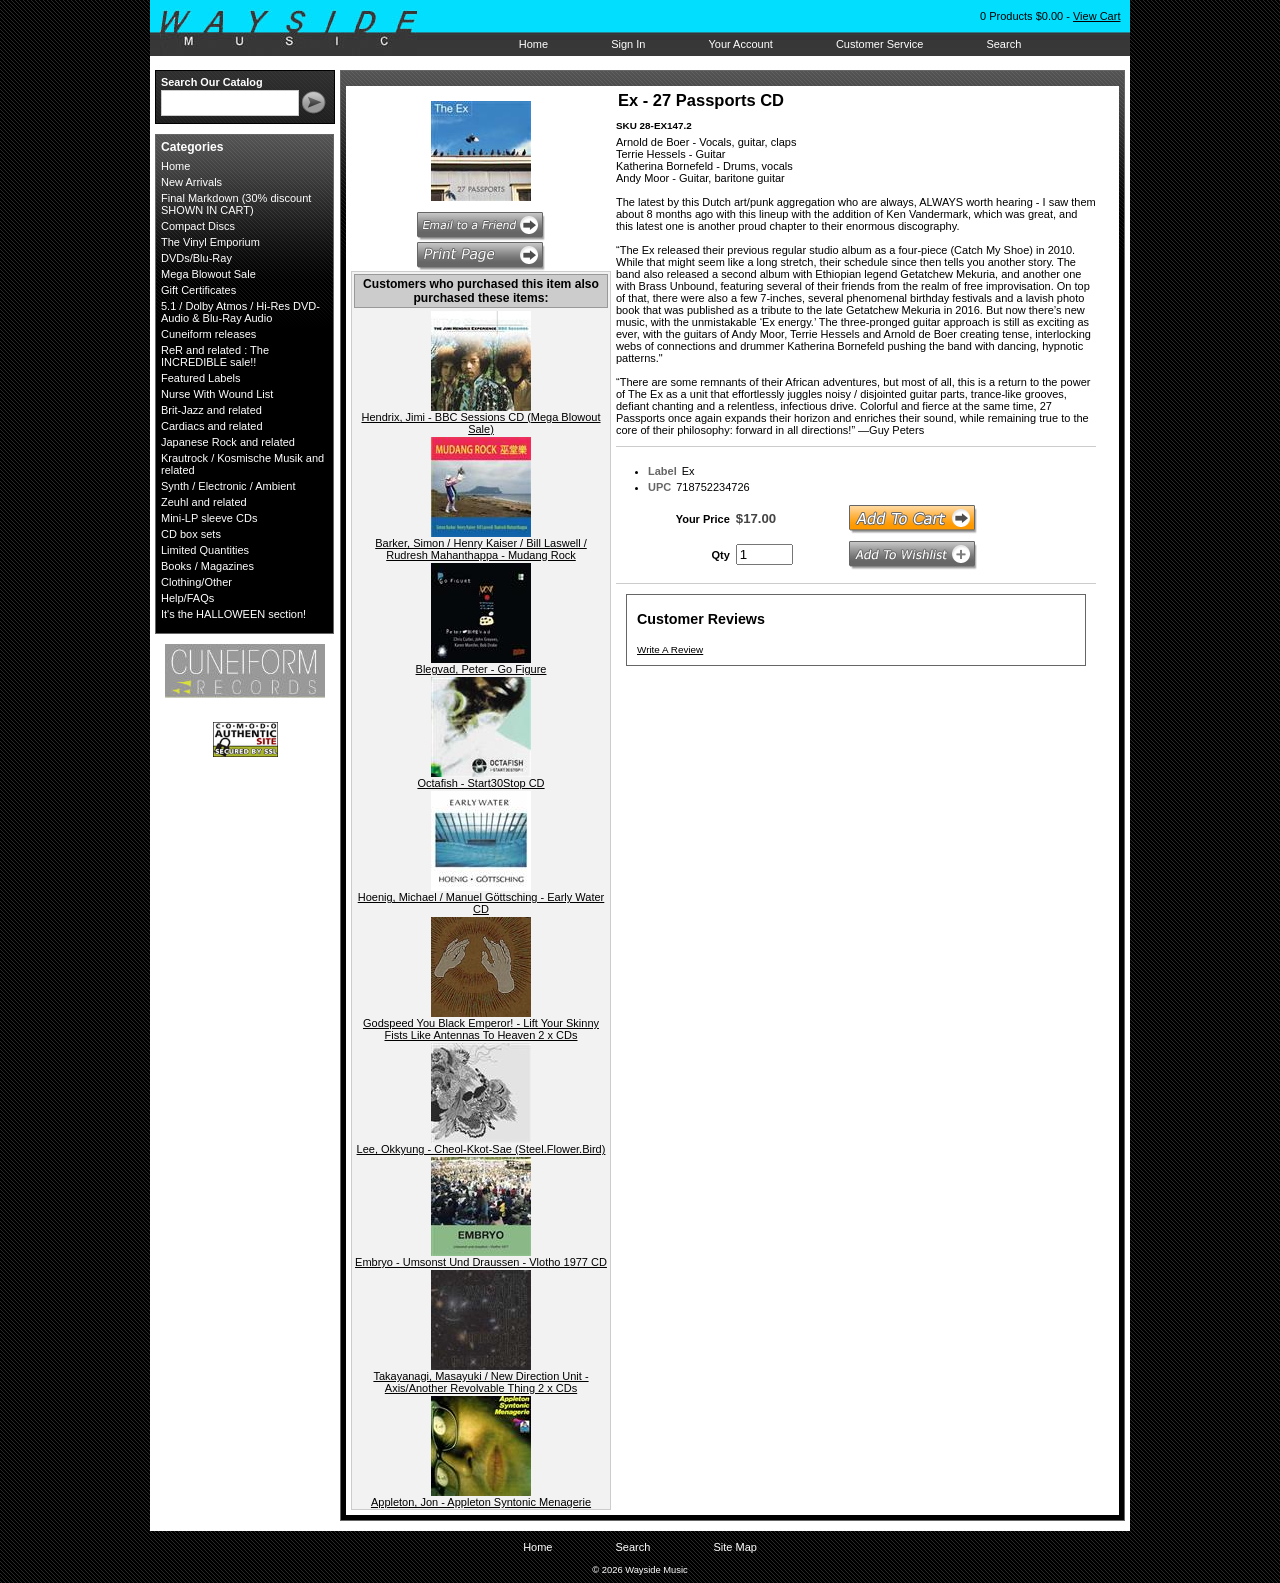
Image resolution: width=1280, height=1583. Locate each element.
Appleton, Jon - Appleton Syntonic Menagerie (481, 1502)
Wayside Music (298, 29)
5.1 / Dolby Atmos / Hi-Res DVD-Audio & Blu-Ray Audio (240, 312)
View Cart (1096, 16)
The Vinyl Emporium (210, 242)
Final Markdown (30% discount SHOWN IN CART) (236, 204)
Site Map (734, 1547)
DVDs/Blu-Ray (196, 258)
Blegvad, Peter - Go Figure (481, 669)
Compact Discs (198, 226)
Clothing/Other (196, 582)
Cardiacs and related (212, 426)
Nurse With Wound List (217, 394)
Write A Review (670, 649)
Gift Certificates (198, 290)
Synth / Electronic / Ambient (228, 486)
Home (533, 44)
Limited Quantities (205, 550)
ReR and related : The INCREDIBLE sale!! (215, 356)
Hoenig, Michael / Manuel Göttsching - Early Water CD (481, 903)
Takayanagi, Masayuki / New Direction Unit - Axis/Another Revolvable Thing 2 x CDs (480, 1382)
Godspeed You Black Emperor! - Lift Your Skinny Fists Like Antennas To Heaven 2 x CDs (481, 1029)
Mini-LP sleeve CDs (209, 518)
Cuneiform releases (208, 334)
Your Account (740, 44)
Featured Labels (201, 378)
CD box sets (191, 534)
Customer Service (879, 44)
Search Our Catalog (212, 82)
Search (1003, 44)
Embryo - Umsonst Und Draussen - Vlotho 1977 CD (481, 1262)
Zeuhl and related (204, 502)
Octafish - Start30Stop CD (480, 783)
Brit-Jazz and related (211, 410)
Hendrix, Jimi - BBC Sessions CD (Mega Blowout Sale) (480, 423)
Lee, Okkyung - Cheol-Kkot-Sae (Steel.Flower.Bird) (481, 1149)
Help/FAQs (187, 598)
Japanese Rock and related (228, 442)
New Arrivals (191, 182)
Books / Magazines (207, 566)
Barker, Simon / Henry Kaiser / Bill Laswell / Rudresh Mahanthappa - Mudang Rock (481, 549)
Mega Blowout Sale (208, 274)
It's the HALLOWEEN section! (233, 614)
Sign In (628, 44)
